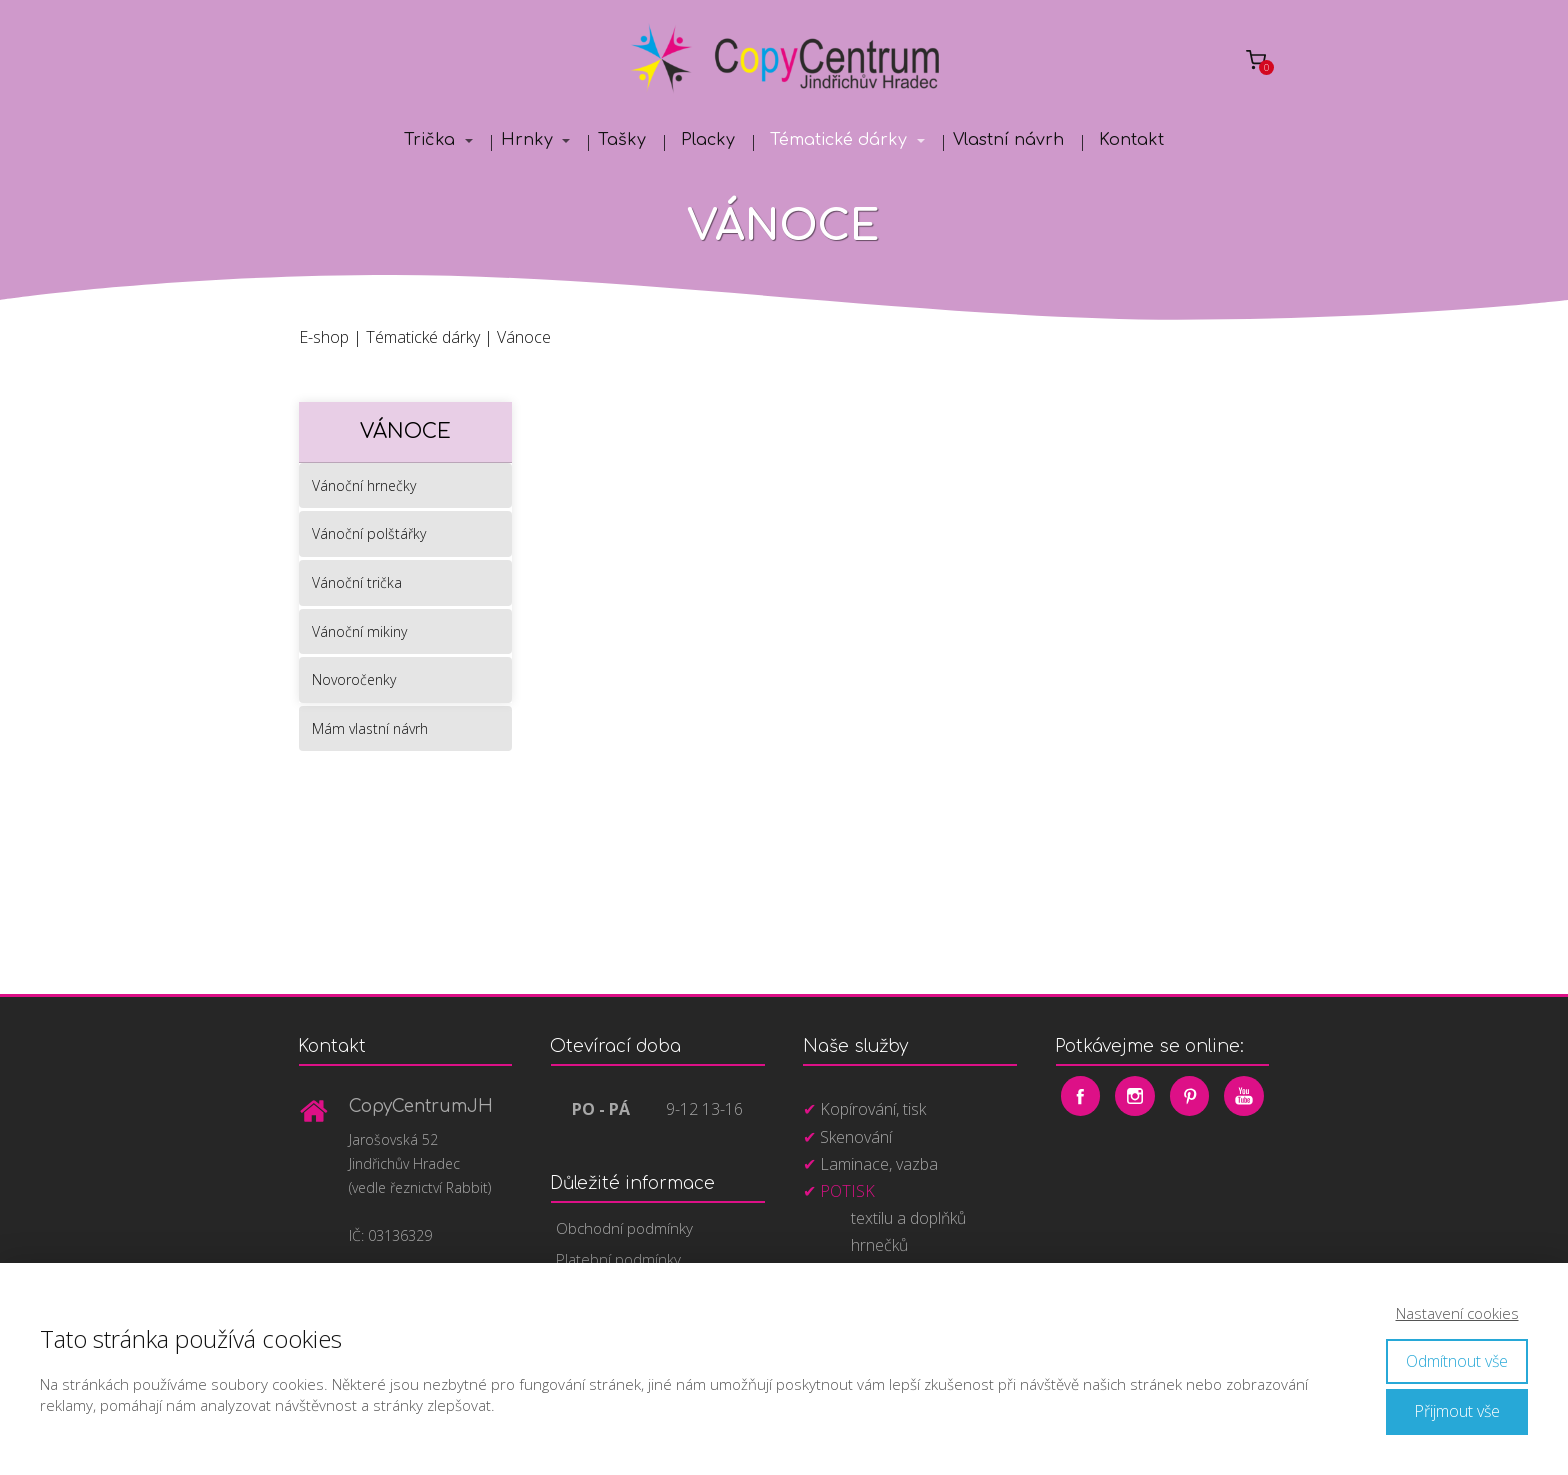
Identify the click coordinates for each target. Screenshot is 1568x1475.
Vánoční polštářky (369, 533)
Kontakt (1131, 140)
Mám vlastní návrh (370, 728)
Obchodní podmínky (624, 1228)
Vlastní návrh (1008, 140)
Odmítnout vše (1457, 1361)
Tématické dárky (838, 140)
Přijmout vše (1457, 1411)
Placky (708, 140)
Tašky (622, 140)
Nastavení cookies (1457, 1313)
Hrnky (527, 140)
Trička (429, 140)
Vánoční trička (357, 582)
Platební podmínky (618, 1259)
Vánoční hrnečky (364, 485)
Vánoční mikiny (359, 631)
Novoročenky (354, 679)
